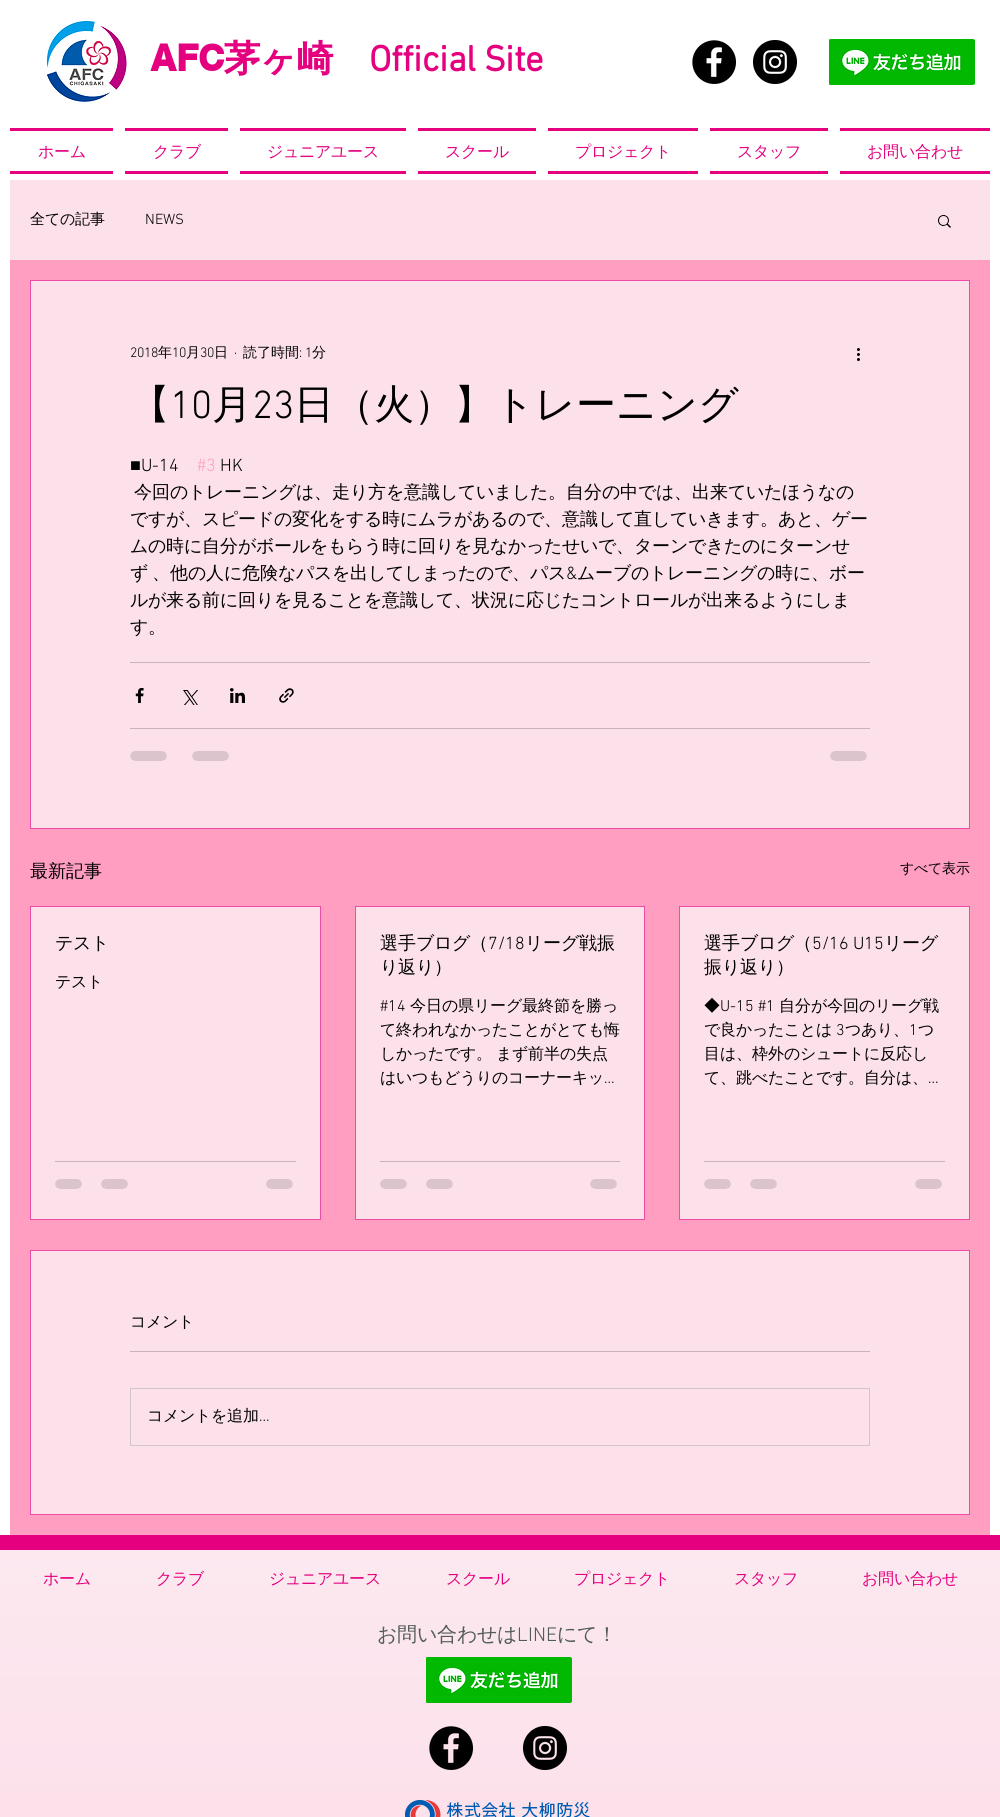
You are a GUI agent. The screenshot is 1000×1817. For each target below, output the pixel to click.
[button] (944, 220)
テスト (82, 944)
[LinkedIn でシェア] (237, 695)
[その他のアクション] (858, 353)
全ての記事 (67, 220)
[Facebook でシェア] (139, 695)
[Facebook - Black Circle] (714, 62)
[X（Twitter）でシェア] (188, 695)
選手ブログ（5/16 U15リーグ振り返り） (821, 956)
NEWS (164, 220)
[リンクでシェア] (286, 695)
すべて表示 (935, 869)
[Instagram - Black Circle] (775, 62)
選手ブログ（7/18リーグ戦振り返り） (497, 956)
